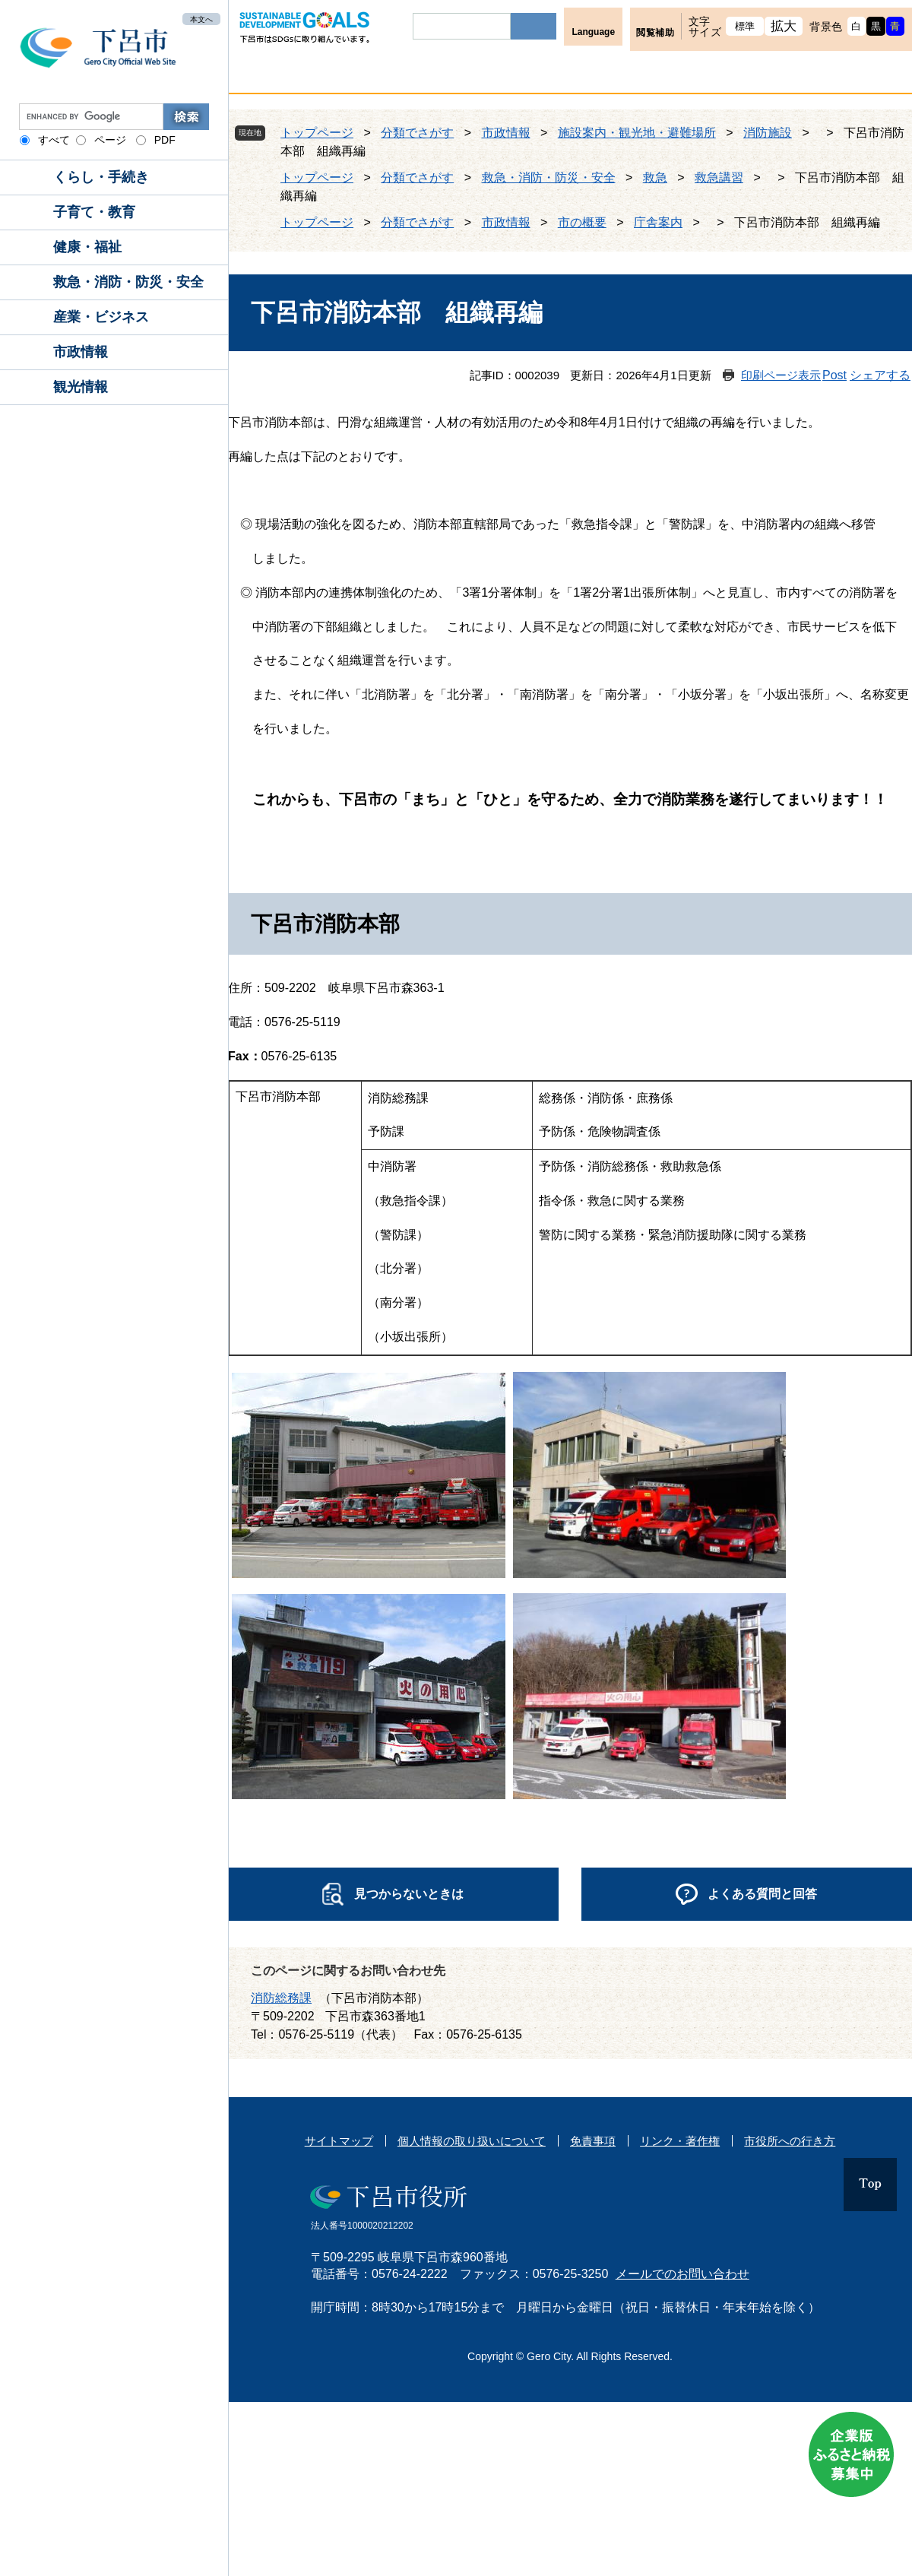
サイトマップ (339, 2140)
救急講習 (719, 177)
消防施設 (767, 132)
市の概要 (582, 222)
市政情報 (80, 352)
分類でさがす (417, 132)
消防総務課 (281, 1997)
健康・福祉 (87, 247)
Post (834, 375)
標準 (745, 26)
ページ (110, 140)
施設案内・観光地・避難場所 (637, 132)
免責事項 (593, 2140)
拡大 (784, 26)
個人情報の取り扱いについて (471, 2140)
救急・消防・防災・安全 (128, 282)
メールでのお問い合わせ (682, 2273)
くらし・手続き (101, 177)
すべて (54, 140)
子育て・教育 (94, 212)
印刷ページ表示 (781, 375)
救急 (655, 177)
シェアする (880, 375)
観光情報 (80, 386)
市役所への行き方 (789, 2140)
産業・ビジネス (101, 317)
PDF (165, 140)
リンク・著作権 (680, 2140)
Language (593, 32)
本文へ (201, 18)
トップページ (316, 132)
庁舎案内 (658, 222)
